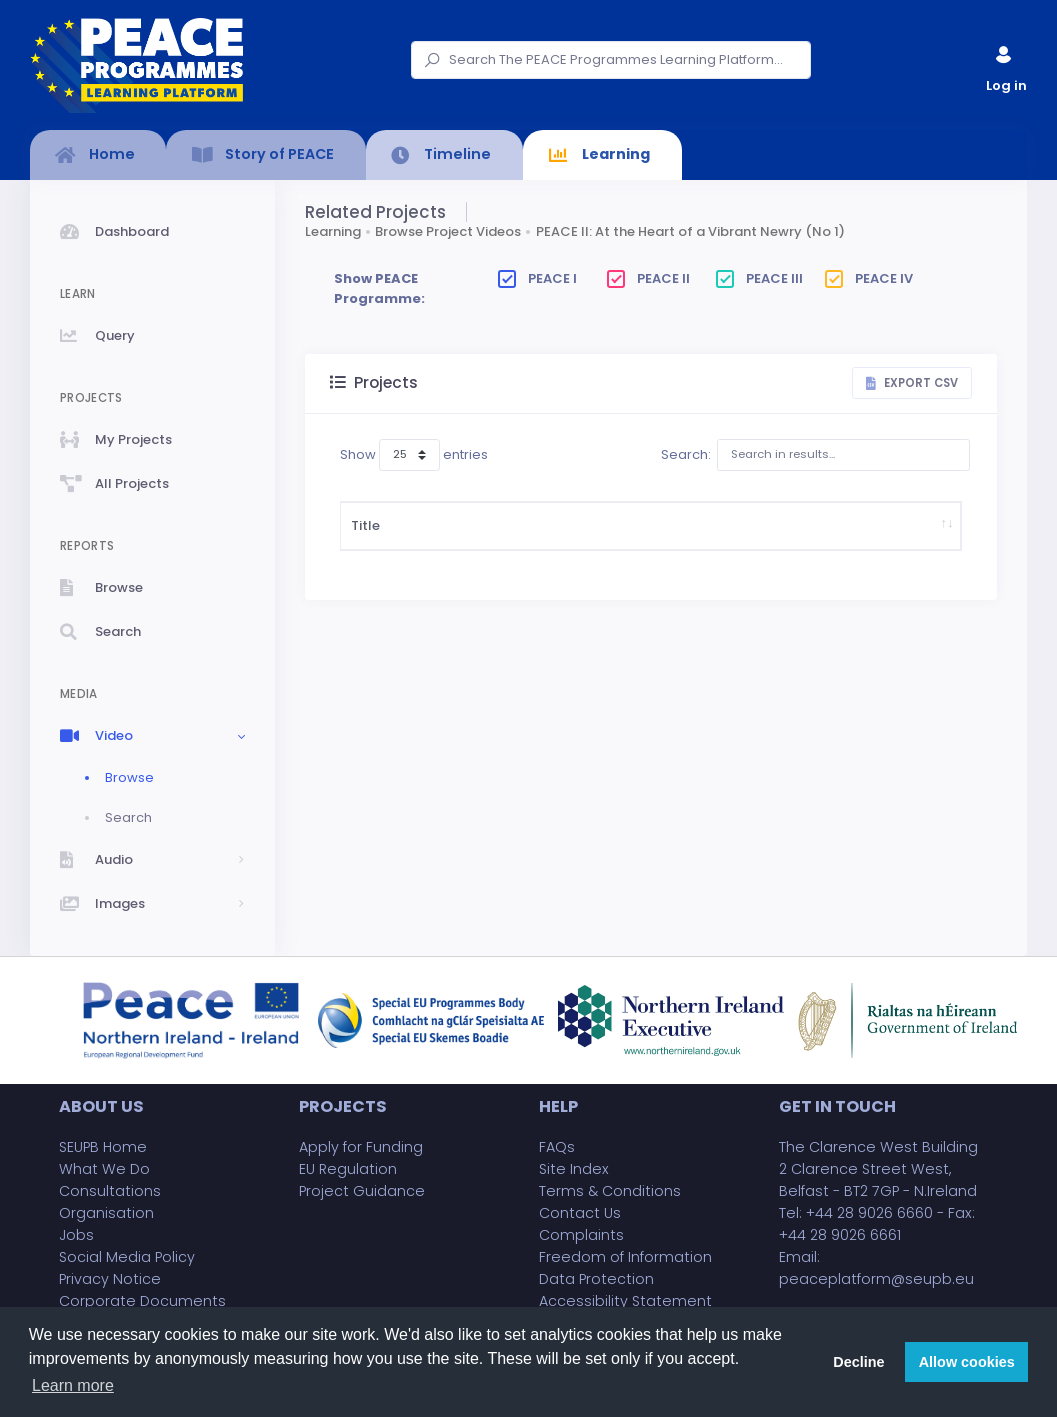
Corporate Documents (142, 1301)
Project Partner (905, 545)
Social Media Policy (127, 1257)
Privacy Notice (110, 1279)
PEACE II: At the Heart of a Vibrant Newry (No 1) (690, 231)
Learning (333, 231)
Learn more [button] (73, 1385)
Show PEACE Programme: (379, 288)
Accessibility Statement (625, 1301)
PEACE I (537, 278)
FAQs (557, 1147)
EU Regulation (348, 1169)
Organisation (106, 1213)
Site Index (574, 1169)
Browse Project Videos (448, 231)
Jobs (76, 1235)
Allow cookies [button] (967, 1362)
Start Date (600, 545)
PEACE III (759, 278)
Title (365, 545)
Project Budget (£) (682, 545)
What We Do (104, 1169)
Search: (815, 455)
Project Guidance (362, 1191)
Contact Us (580, 1213)
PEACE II (648, 278)
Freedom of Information (625, 1257)
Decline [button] (858, 1362)
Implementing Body (793, 545)
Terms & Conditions (610, 1191)
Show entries (414, 455)
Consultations (110, 1191)
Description (468, 545)
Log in (1005, 64)
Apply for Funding (361, 1147)
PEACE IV (869, 278)
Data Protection (596, 1279)
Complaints (581, 1235)
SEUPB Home (103, 1147)
